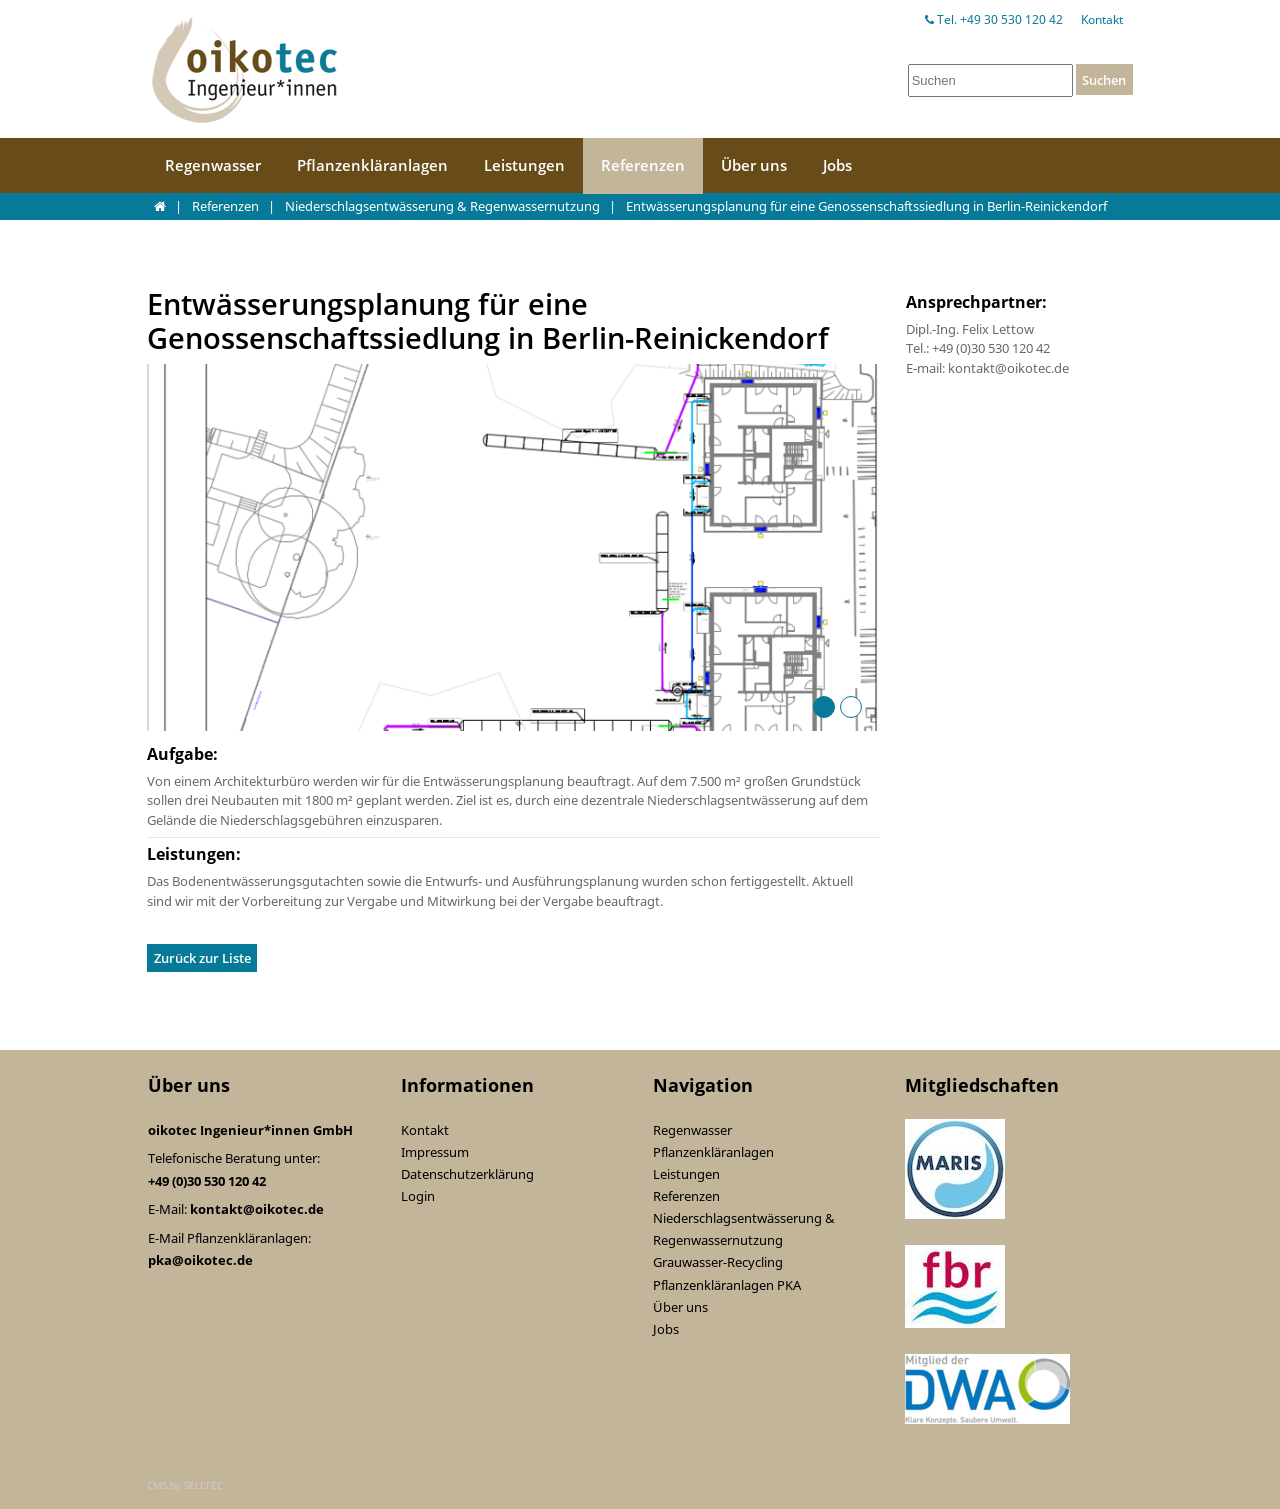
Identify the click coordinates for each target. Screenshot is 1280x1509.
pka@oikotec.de (200, 1260)
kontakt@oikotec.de (257, 1209)
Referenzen (643, 165)
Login (418, 1196)
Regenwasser (213, 165)
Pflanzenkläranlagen (372, 165)
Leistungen (524, 165)
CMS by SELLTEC (185, 1485)
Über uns (754, 165)
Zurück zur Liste (202, 958)
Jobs (837, 165)
